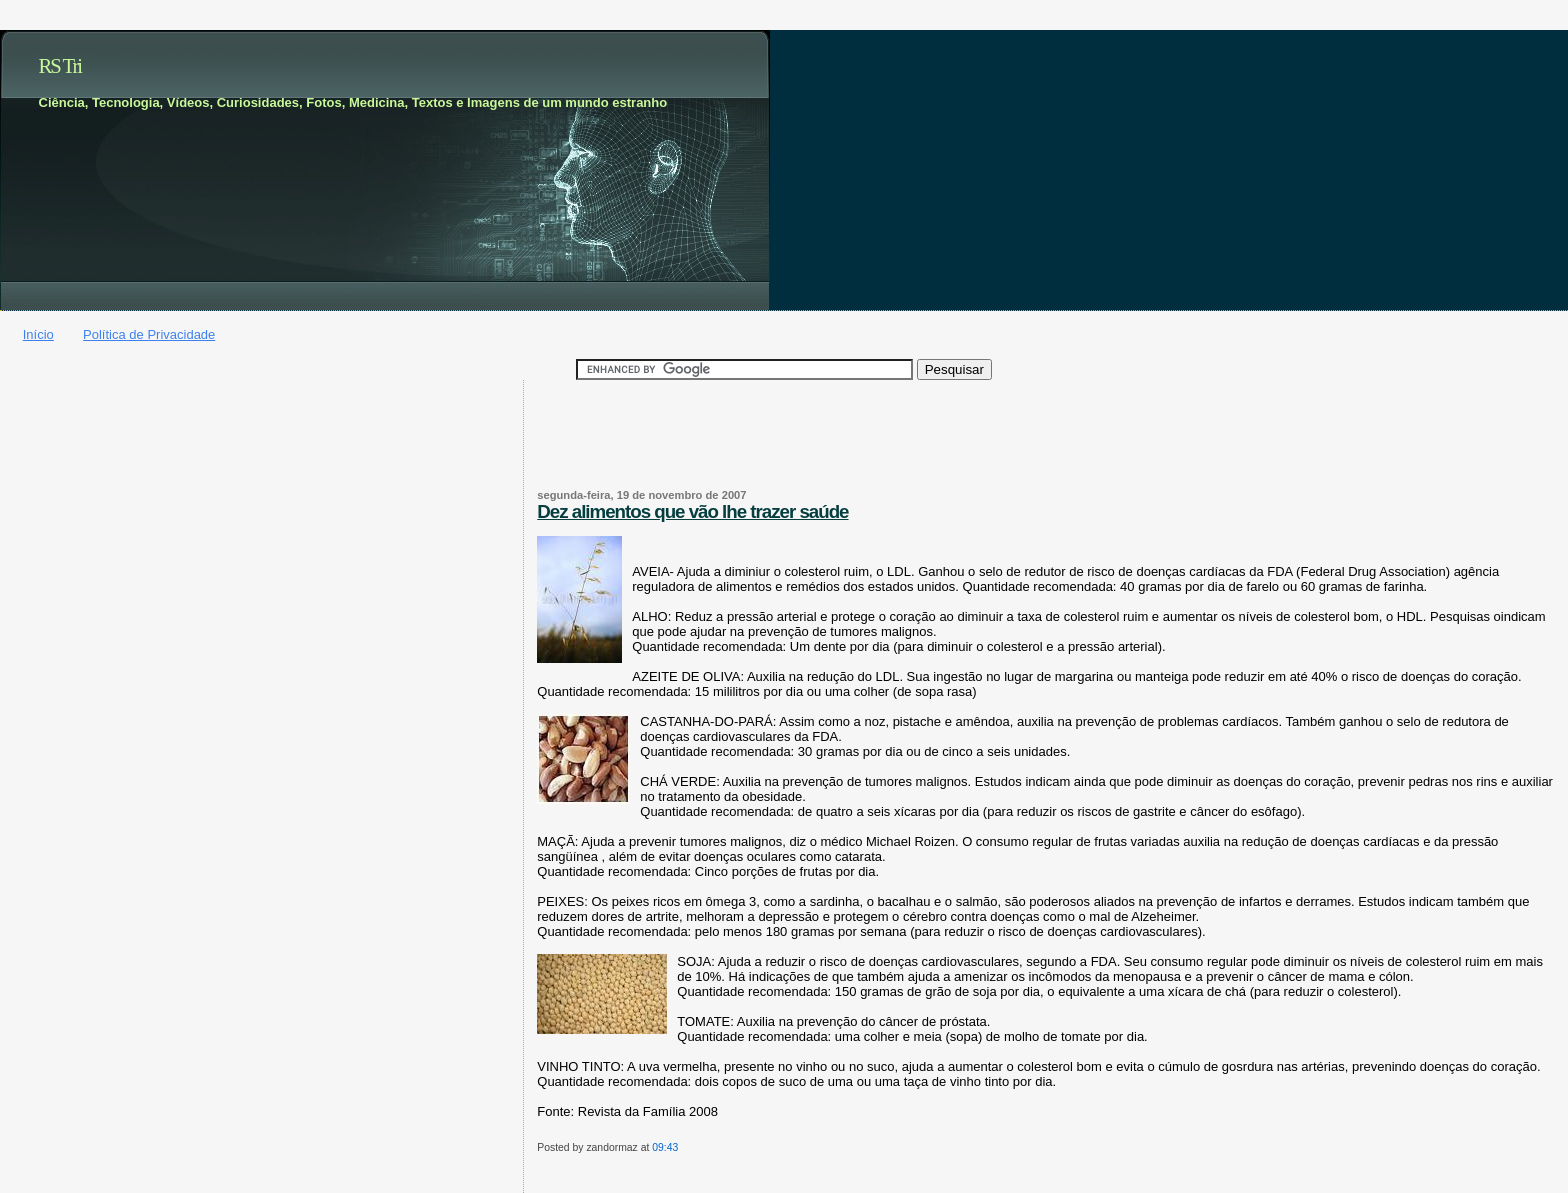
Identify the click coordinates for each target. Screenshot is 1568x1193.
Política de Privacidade (149, 334)
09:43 (665, 1147)
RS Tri (60, 66)
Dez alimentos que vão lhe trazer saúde (692, 511)
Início (38, 334)
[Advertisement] (654, 446)
